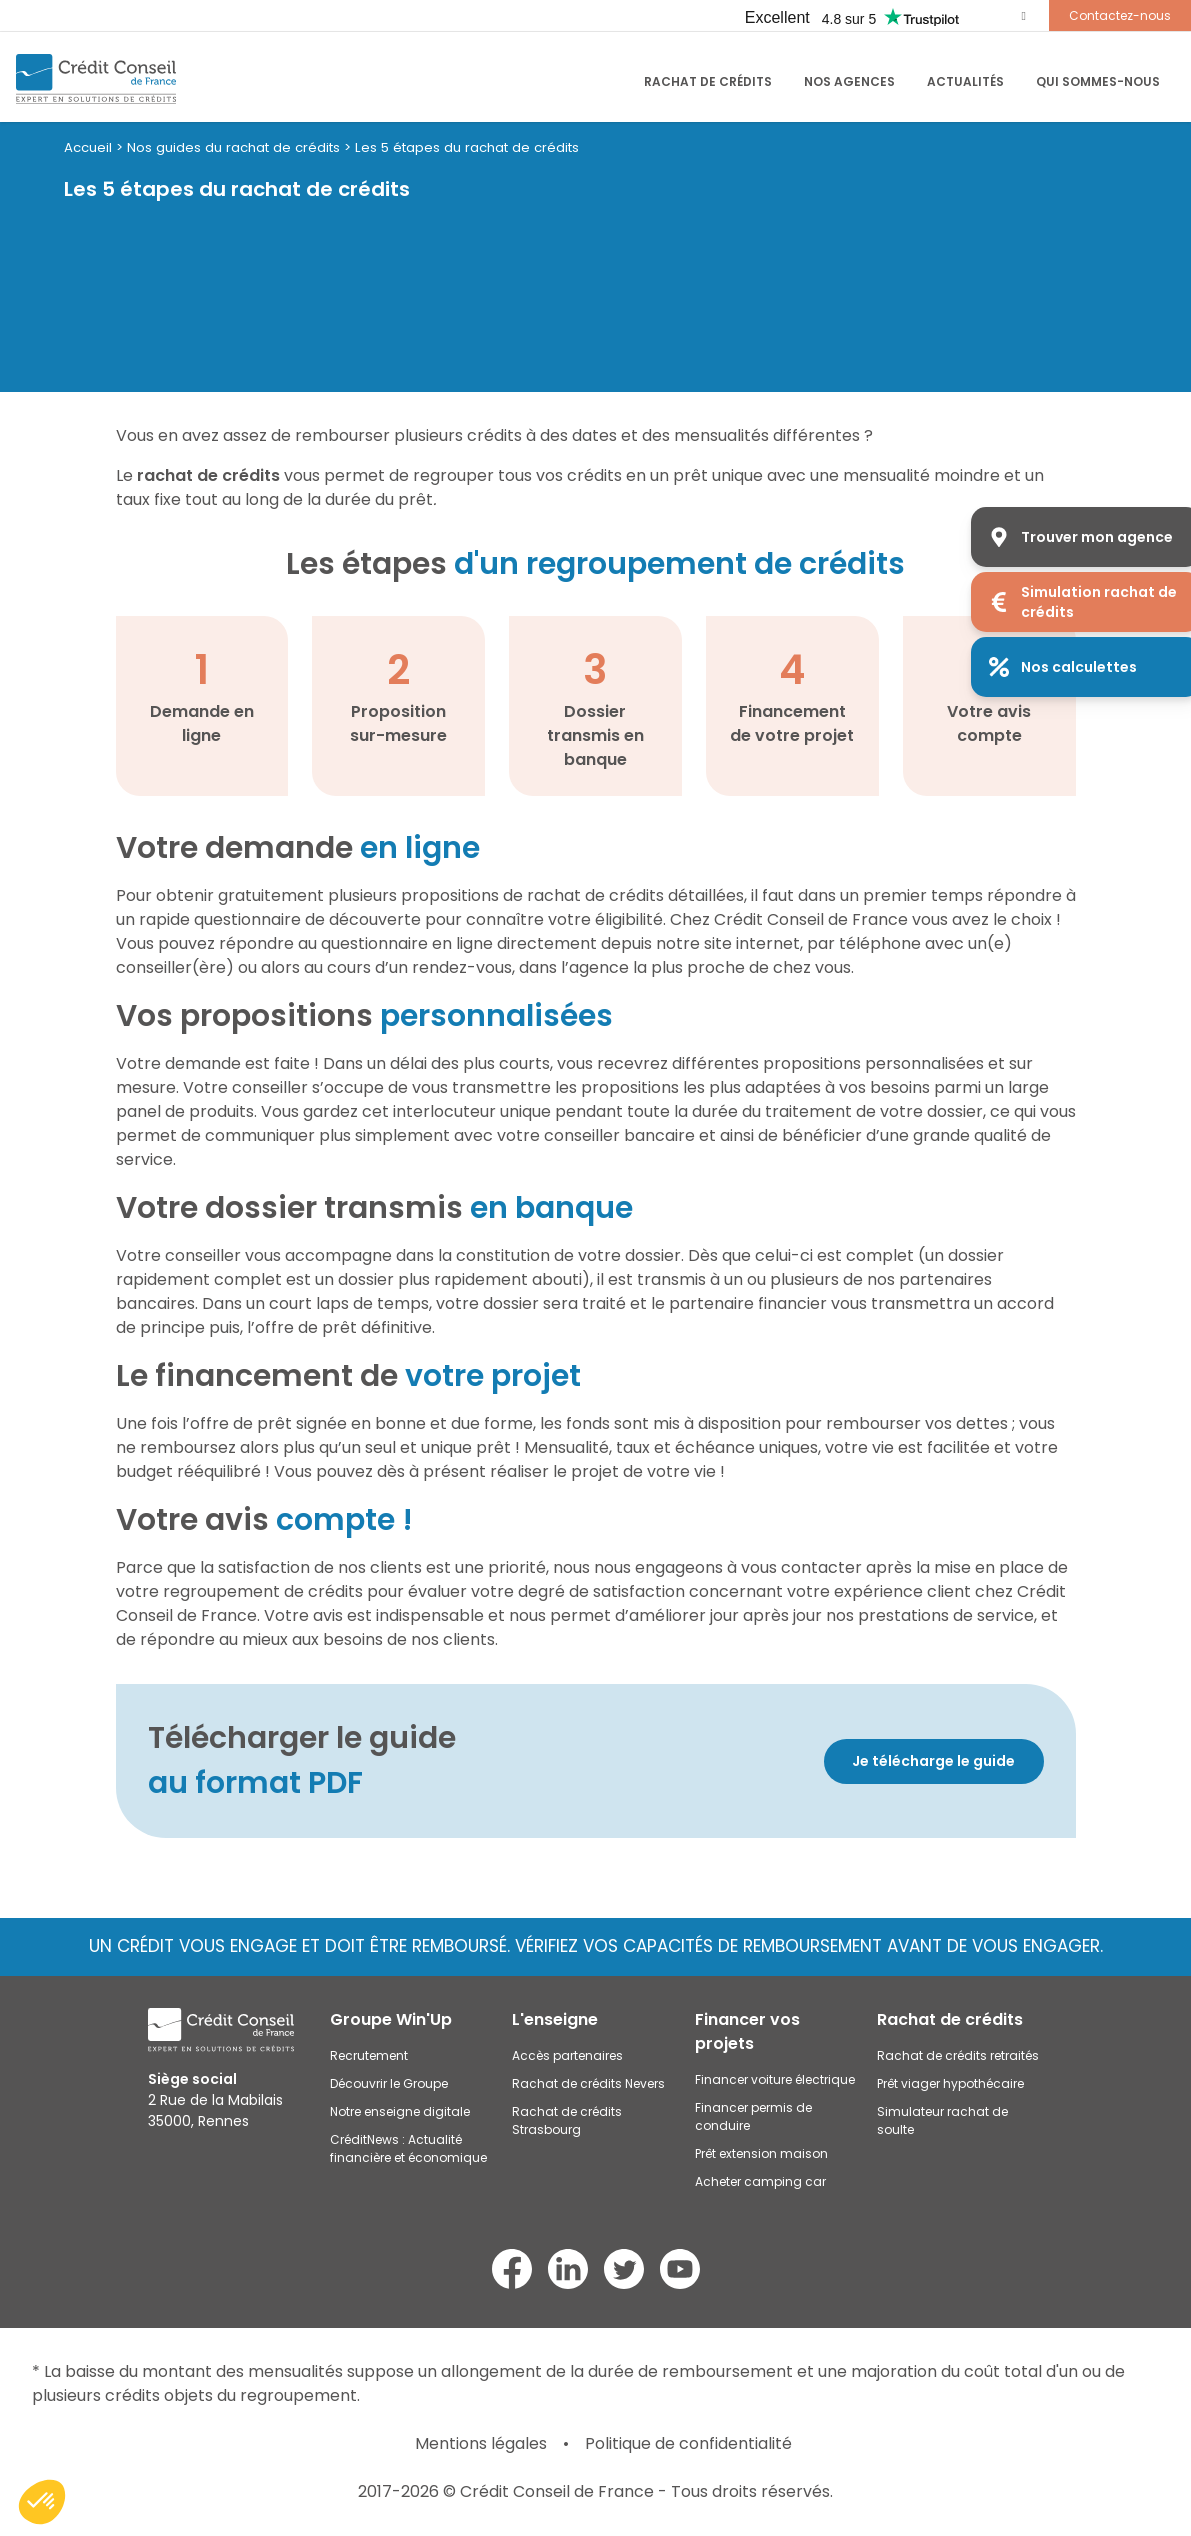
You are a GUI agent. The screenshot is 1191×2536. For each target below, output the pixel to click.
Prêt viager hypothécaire (950, 2083)
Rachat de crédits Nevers (588, 2083)
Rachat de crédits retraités (958, 2055)
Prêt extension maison (761, 2153)
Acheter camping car (760, 2181)
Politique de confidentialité (688, 2443)
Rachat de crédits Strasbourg (567, 2120)
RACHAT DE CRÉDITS (708, 81)
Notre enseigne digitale (400, 2111)
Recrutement (369, 2055)
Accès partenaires (567, 2055)
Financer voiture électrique (775, 2079)
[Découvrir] (820, 1761)
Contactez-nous (1120, 15)
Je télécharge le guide (933, 1761)
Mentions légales (481, 2443)
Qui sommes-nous (1098, 81)
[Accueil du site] (96, 79)
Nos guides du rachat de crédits (233, 147)
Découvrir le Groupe (389, 2083)
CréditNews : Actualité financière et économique (408, 2148)
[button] (42, 2502)
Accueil (88, 147)
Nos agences (849, 81)
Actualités (965, 81)
